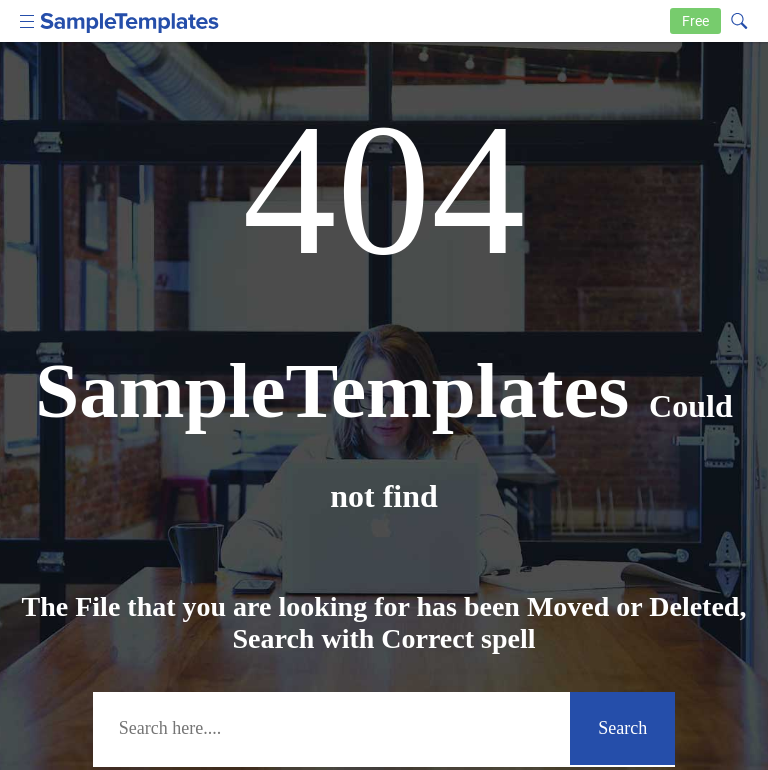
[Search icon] (738, 19)
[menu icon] (27, 19)
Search (622, 728)
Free (695, 21)
